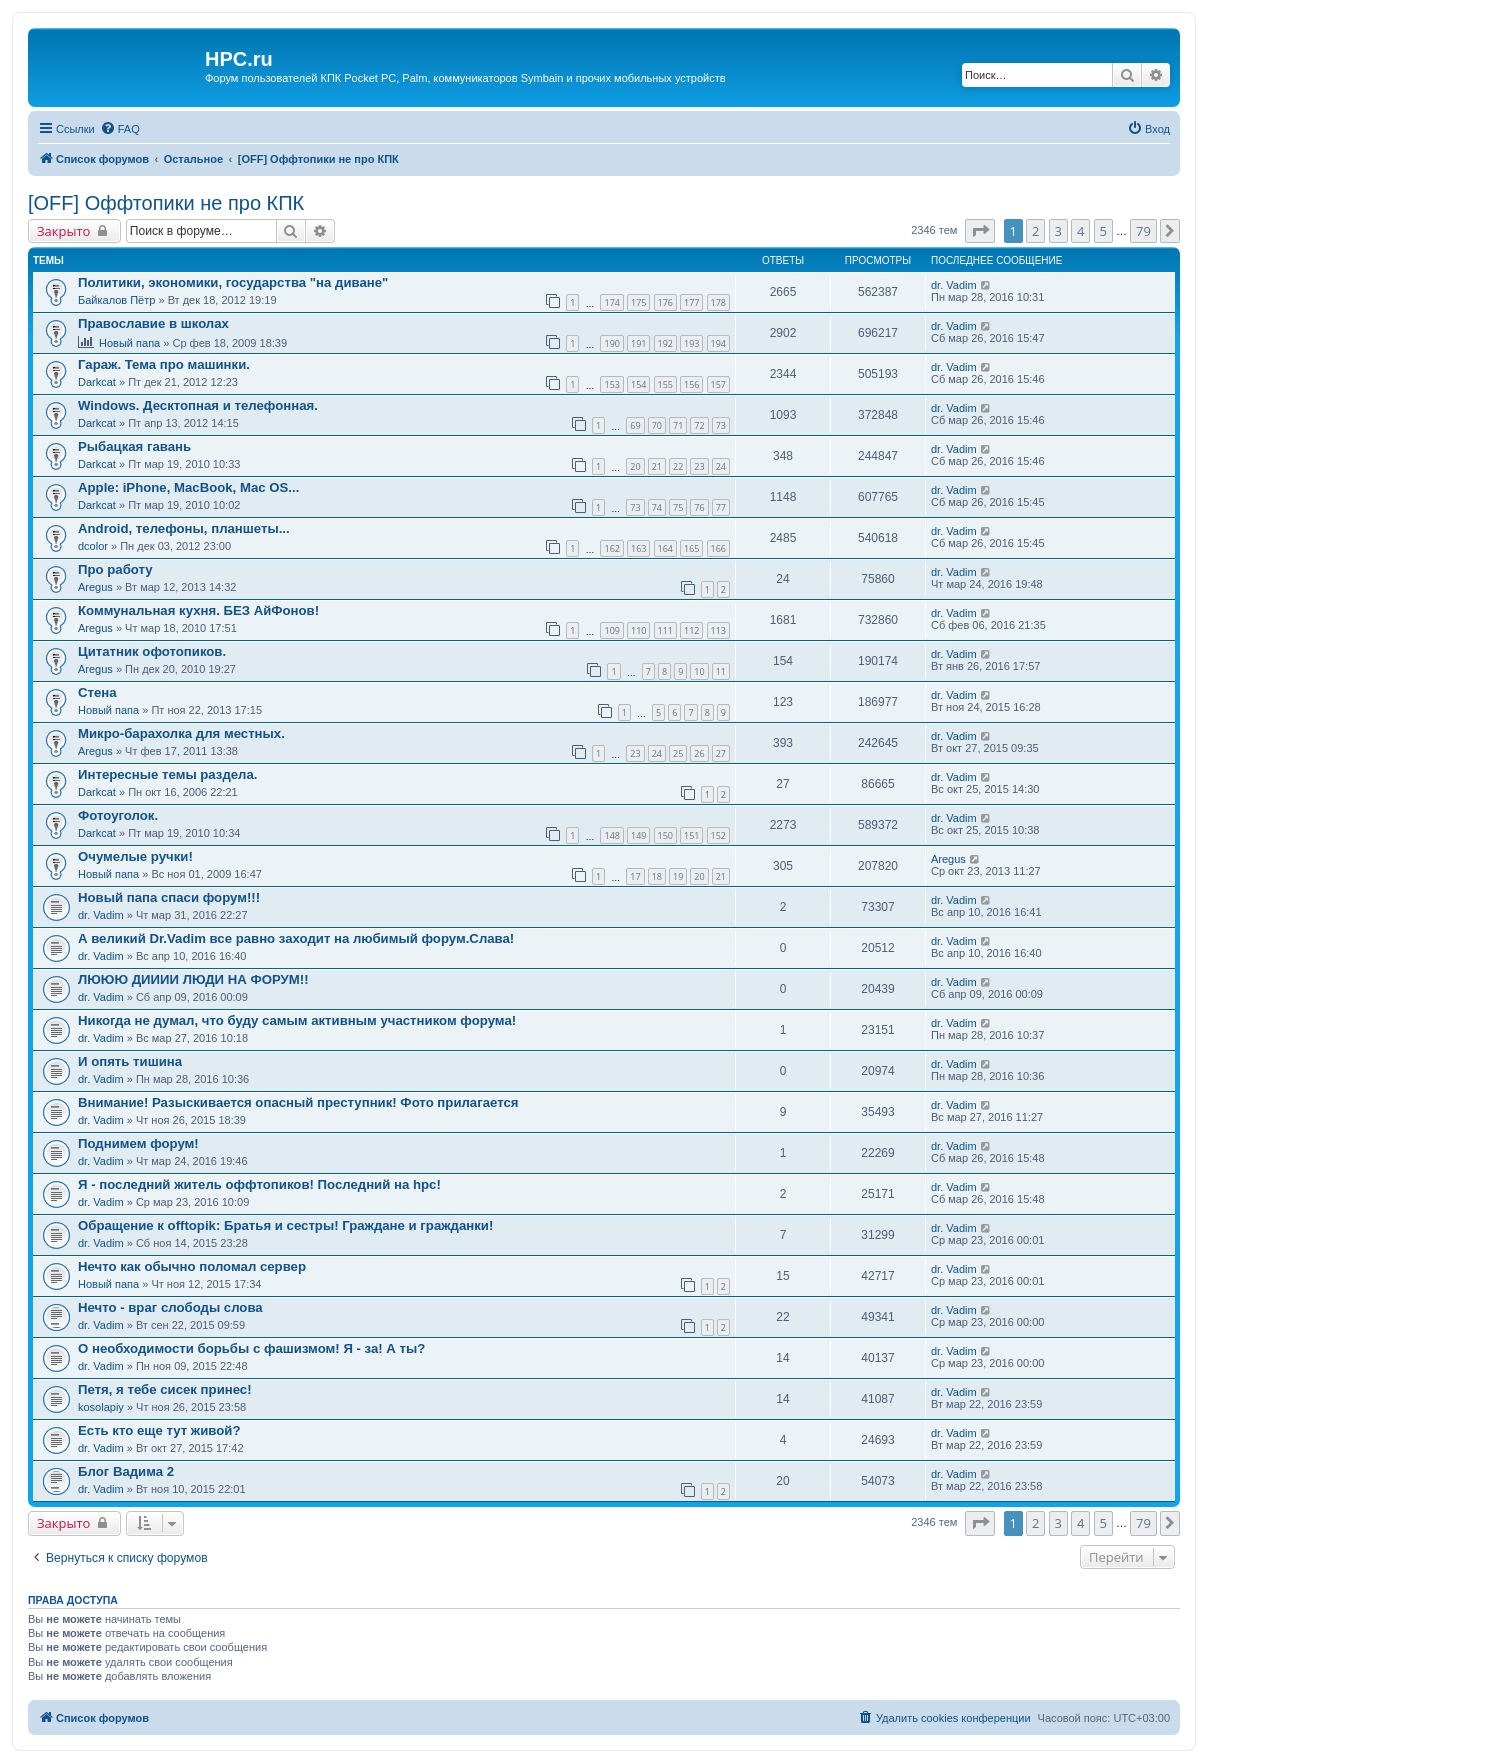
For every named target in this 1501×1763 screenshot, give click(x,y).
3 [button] (1058, 231)
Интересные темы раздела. (168, 774)
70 (657, 425)
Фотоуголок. (118, 815)
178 (718, 302)
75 (678, 507)
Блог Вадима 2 (126, 1471)
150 (665, 835)
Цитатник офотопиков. (152, 651)
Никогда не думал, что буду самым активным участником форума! (297, 1020)
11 (721, 671)
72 (699, 425)
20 (635, 466)
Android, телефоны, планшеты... (184, 528)
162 (611, 548)
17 (635, 876)
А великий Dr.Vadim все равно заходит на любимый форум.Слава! (296, 938)
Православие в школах (153, 323)
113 (718, 630)
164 (665, 548)
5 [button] (1103, 231)
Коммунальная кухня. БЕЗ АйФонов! (198, 610)
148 (611, 835)
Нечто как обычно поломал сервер (192, 1266)
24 (721, 466)
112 (691, 630)
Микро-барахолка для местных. (181, 733)
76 (699, 507)
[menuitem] (120, 129)
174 (611, 302)
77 (721, 507)
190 (611, 343)
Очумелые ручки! (135, 856)
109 (611, 630)
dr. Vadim (954, 285)
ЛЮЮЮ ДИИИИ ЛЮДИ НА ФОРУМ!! (193, 979)
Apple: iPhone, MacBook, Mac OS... (188, 487)
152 (718, 835)
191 (638, 343)
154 (638, 384)
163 (638, 548)
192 (665, 343)
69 (635, 425)
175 (638, 302)
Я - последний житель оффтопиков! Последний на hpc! (259, 1184)
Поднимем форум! (138, 1143)
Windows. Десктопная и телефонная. (198, 405)
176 (665, 302)
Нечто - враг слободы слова (170, 1307)
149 (638, 835)
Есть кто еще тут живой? (159, 1430)
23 (699, 466)
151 (691, 835)
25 (678, 753)
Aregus (95, 587)
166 (718, 548)
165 (691, 548)
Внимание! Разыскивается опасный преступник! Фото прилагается (298, 1102)
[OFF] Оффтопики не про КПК (166, 203)
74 (657, 507)
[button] (980, 231)
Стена (97, 692)
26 (699, 753)
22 (678, 466)
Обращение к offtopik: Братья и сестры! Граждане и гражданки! (285, 1225)
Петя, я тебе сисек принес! (165, 1389)
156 (691, 384)
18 (657, 876)
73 (721, 425)
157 (718, 384)
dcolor (93, 546)
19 (678, 876)
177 (691, 302)
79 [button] (1143, 231)
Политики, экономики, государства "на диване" (233, 282)
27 (721, 753)
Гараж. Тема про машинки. (164, 364)
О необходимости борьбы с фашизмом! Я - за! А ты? (251, 1348)
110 (638, 630)
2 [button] (1035, 231)
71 (678, 425)
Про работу (115, 569)
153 (611, 384)
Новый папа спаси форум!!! (169, 897)
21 (657, 466)
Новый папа (129, 343)
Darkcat (97, 382)
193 (691, 343)
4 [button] (1080, 231)
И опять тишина (130, 1061)
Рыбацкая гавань (134, 446)
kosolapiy (101, 1407)
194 (718, 343)
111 (665, 630)
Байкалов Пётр (116, 300)
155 (665, 384)
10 (699, 671)
